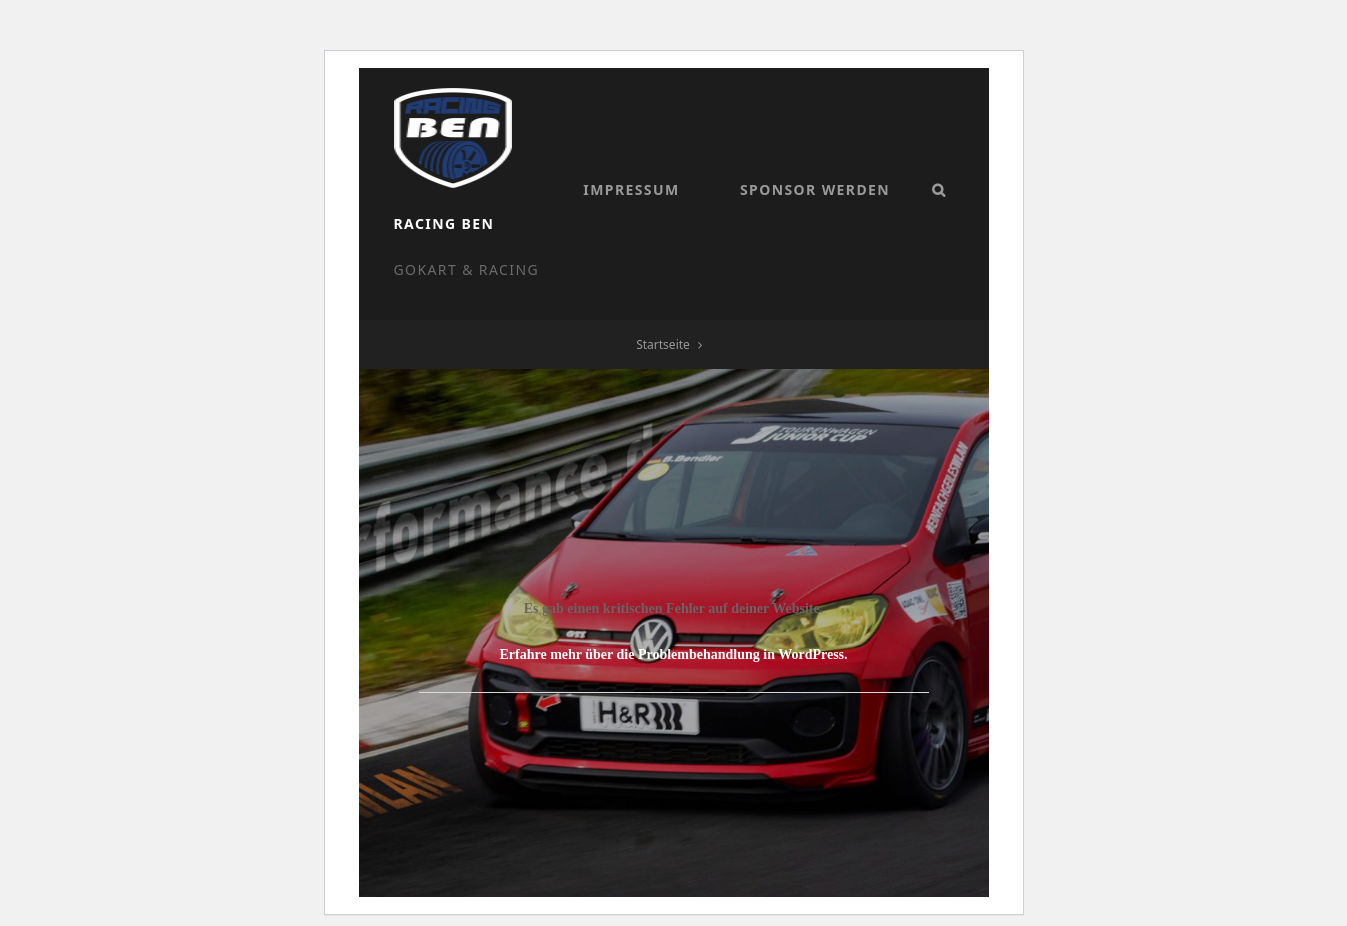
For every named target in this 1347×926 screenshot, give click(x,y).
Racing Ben (572, 123)
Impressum (470, 253)
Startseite (663, 321)
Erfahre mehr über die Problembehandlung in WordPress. (673, 631)
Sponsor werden (653, 253)
